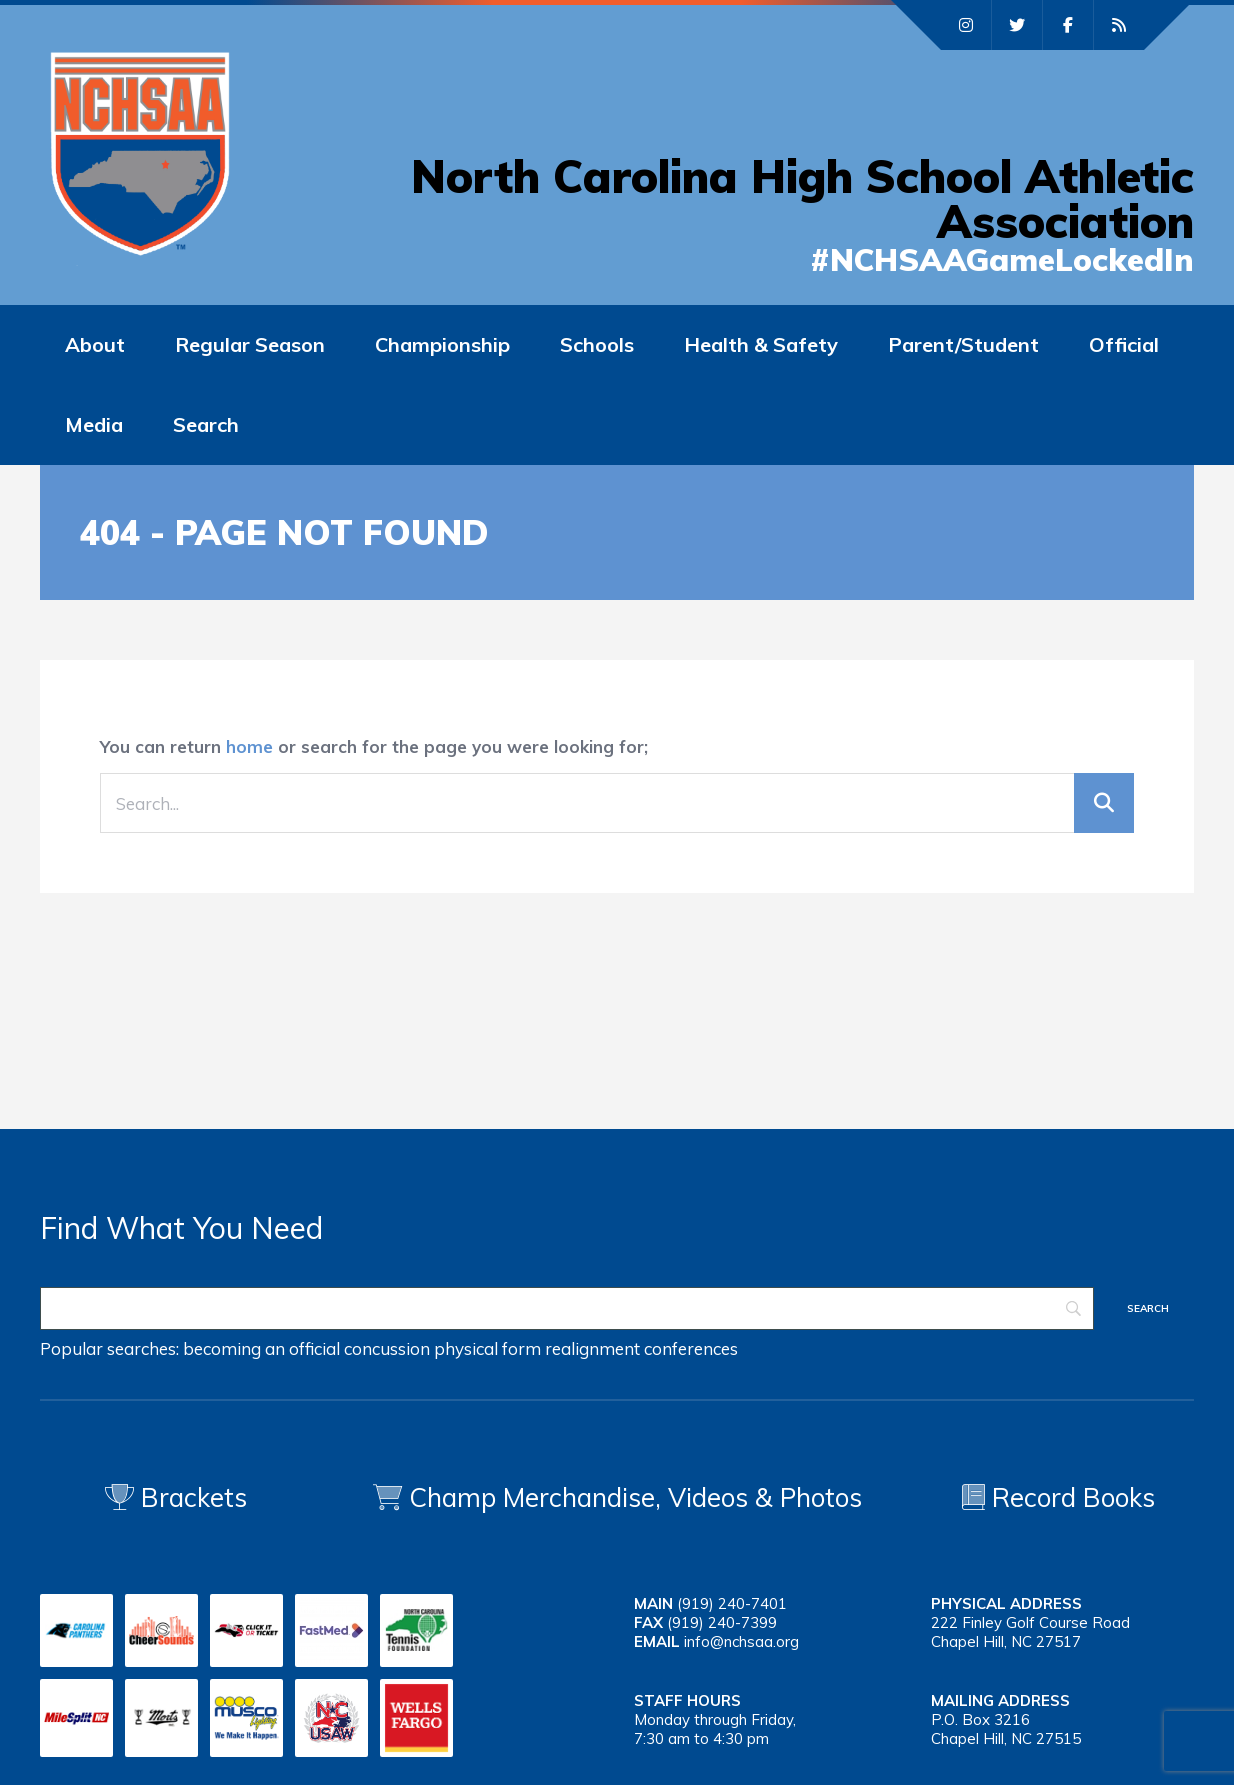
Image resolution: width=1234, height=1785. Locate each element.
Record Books (1058, 1497)
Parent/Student (963, 344)
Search (206, 424)
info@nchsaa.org (741, 1641)
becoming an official (261, 1348)
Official (1124, 344)
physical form (487, 1348)
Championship (442, 344)
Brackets (176, 1497)
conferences (691, 1348)
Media (94, 424)
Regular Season (250, 344)
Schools (597, 344)
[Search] (567, 1308)
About (95, 344)
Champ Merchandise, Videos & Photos (635, 1497)
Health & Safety (761, 344)
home (249, 746)
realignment (592, 1348)
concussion (387, 1348)
